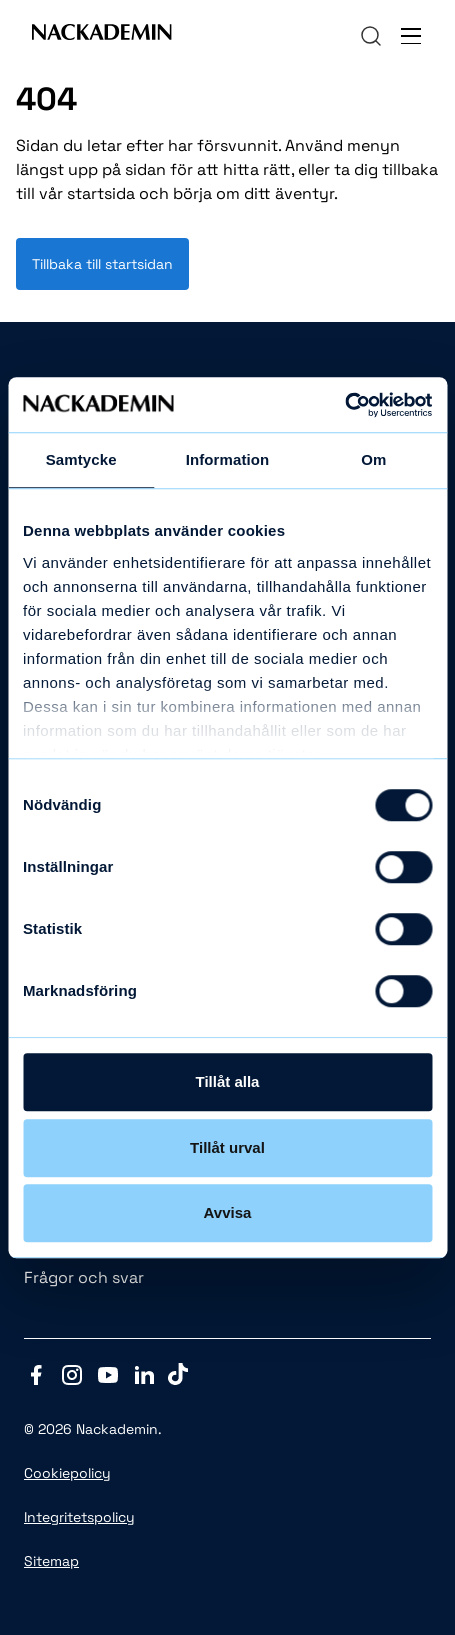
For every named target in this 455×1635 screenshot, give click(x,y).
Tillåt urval (227, 1147)
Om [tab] (373, 459)
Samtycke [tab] (81, 459)
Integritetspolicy (79, 1517)
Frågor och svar (84, 1277)
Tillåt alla (228, 1081)
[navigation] (371, 36)
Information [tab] (228, 459)
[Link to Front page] (102, 36)
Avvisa (228, 1212)
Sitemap (51, 1561)
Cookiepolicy (67, 1473)
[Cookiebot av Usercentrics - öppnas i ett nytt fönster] (344, 405)
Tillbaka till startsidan (102, 264)
